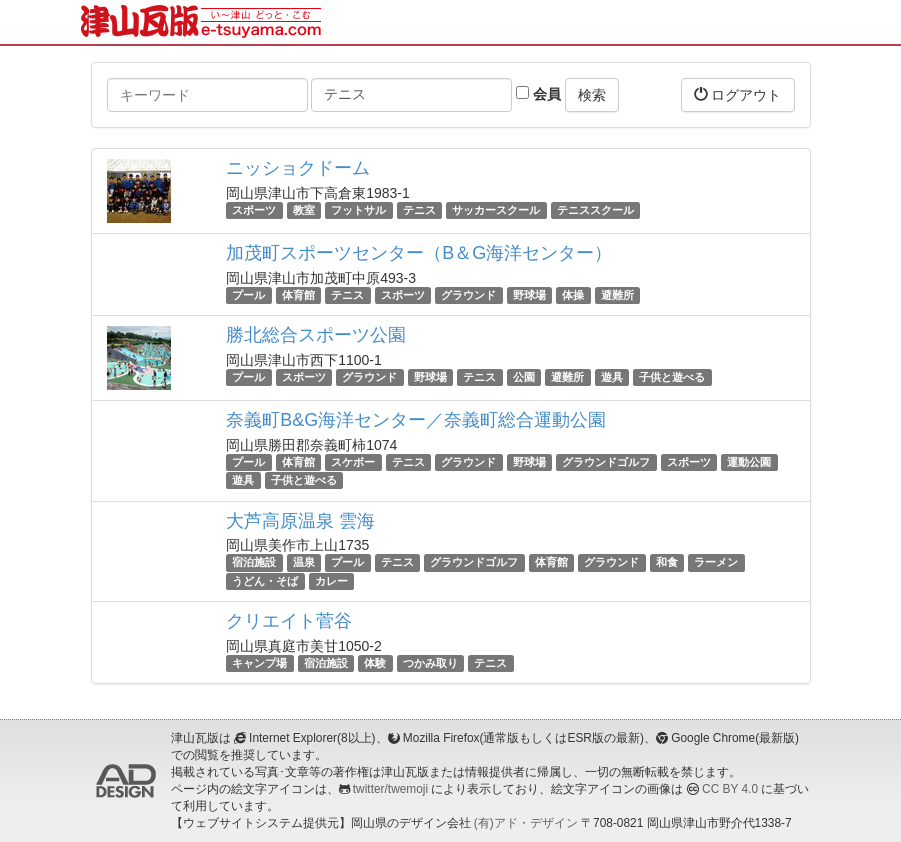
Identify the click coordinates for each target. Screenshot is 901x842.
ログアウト (738, 94)
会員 (538, 94)
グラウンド (468, 295)
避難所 (617, 295)
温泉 (304, 563)
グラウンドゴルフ (606, 462)
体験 (375, 663)
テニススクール (595, 210)
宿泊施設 (254, 563)
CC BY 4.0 (730, 789)
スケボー (353, 462)
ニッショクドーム (298, 168)
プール (248, 295)
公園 (524, 377)
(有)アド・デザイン (526, 823)
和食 (667, 563)
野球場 (529, 295)
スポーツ (254, 210)
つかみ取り (430, 663)
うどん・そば (265, 581)
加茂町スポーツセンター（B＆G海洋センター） (419, 253)
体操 (573, 295)
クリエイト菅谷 (289, 621)
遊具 (612, 377)
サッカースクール (496, 210)
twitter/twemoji (390, 789)
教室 (304, 210)
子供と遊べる (672, 377)
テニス (419, 210)
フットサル (358, 210)
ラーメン (716, 563)
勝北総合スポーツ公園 (316, 335)
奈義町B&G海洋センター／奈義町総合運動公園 (416, 420)
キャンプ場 (259, 663)
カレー (331, 581)
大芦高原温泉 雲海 (300, 521)
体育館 (298, 295)
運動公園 (749, 462)
